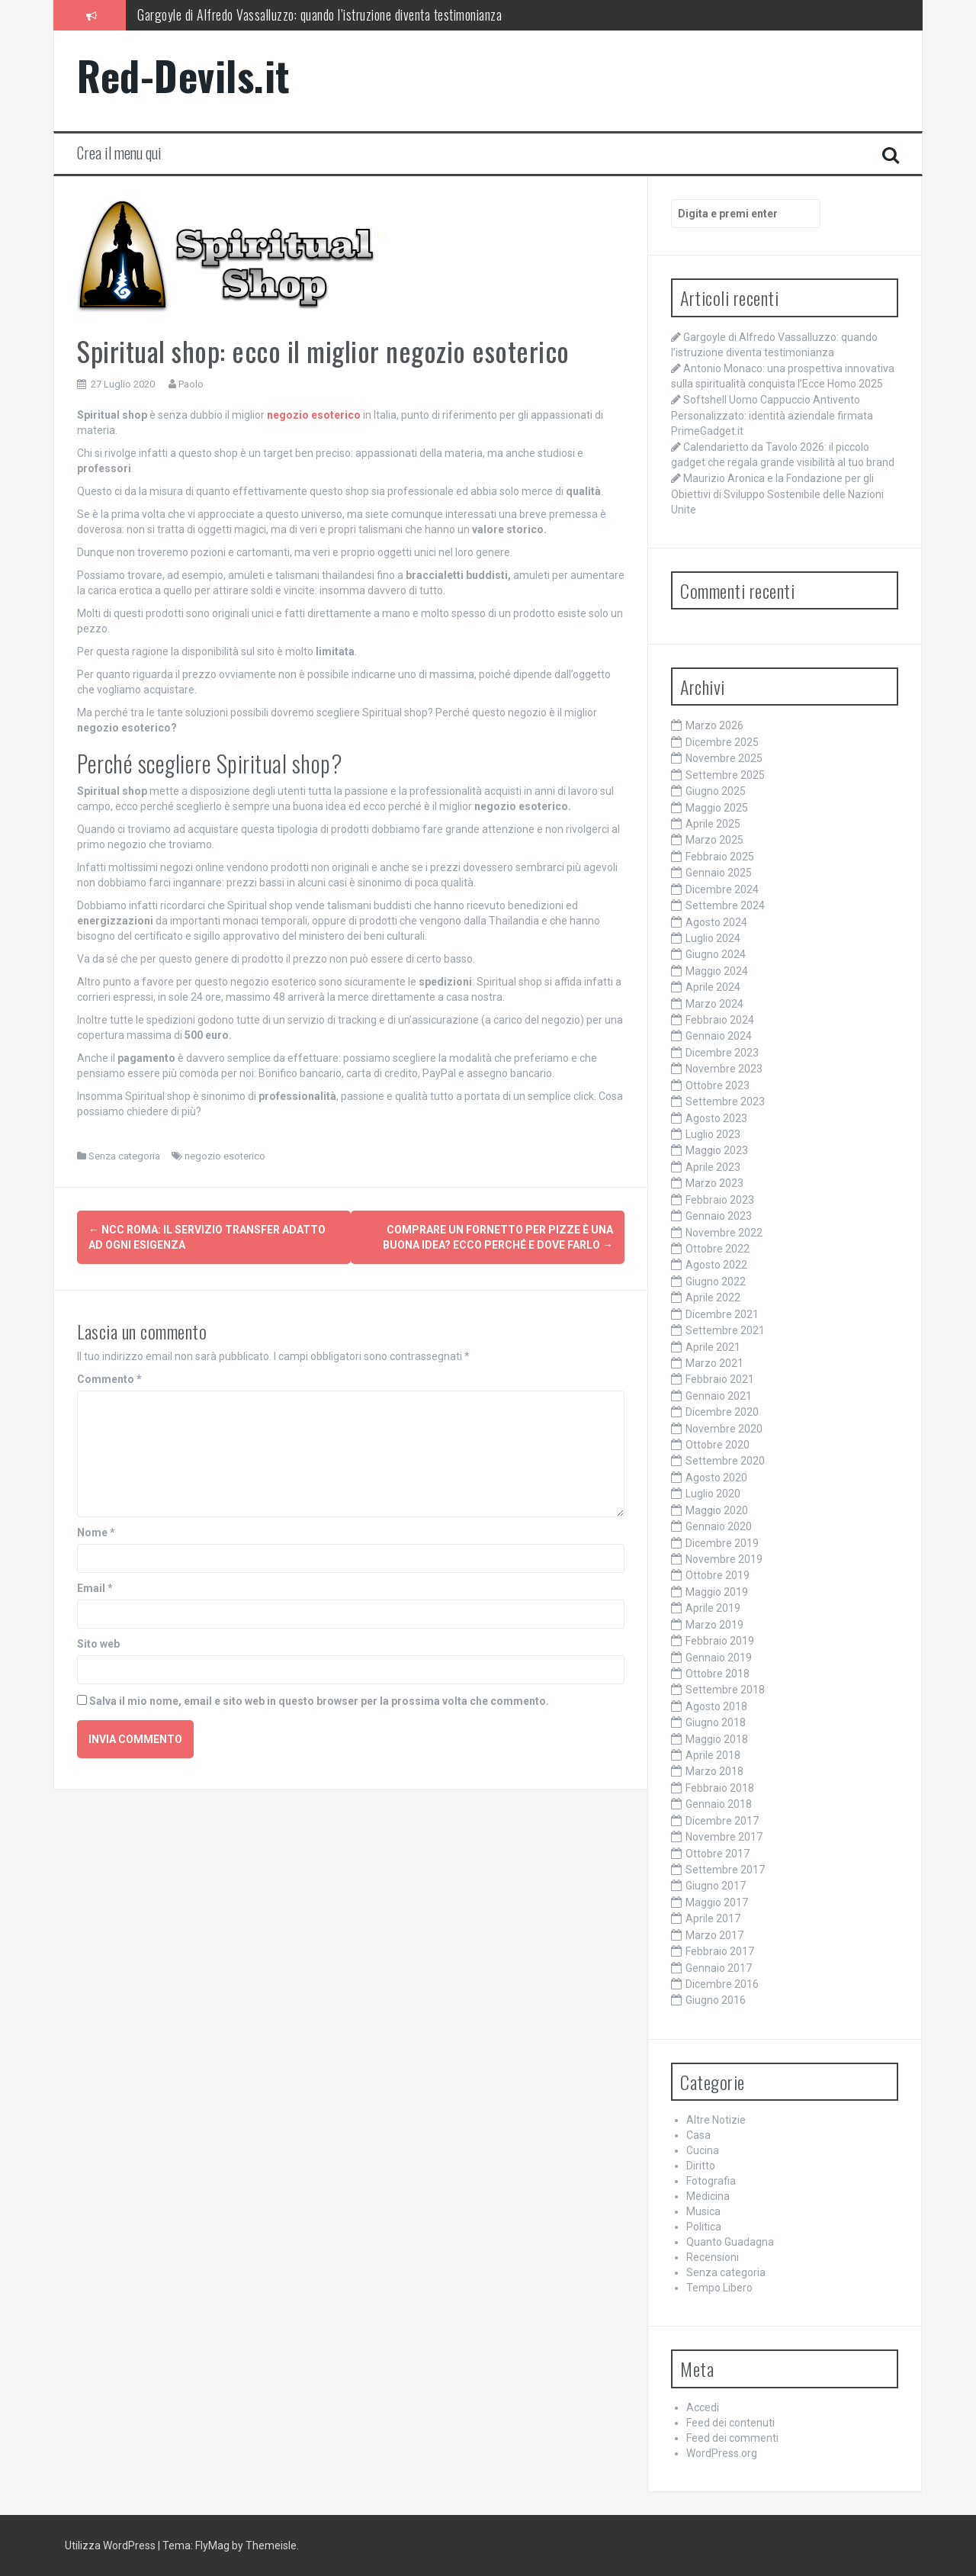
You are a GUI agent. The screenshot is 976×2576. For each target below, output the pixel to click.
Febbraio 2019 (719, 1641)
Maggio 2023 (716, 1150)
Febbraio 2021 (719, 1379)
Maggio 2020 (716, 1510)
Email (95, 1585)
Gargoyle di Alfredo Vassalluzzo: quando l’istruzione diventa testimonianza (319, 14)
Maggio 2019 (716, 1592)
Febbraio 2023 (719, 1200)
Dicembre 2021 (722, 1314)
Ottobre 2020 (717, 1445)
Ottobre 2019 (717, 1575)
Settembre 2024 (725, 905)
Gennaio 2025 (718, 873)
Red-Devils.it (184, 75)
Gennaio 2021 (718, 1396)
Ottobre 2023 (717, 1085)
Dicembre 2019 (722, 1543)
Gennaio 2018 (718, 1804)
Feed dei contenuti (730, 2423)
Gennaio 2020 (718, 1526)
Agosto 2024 (716, 922)
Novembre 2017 (723, 1837)
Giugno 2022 (715, 1281)
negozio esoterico (225, 1156)
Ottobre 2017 (717, 1854)
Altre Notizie (716, 2120)
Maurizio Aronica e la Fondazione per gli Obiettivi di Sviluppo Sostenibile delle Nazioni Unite (777, 493)
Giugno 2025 (715, 791)
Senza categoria (124, 1156)
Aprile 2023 (712, 1167)
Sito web (98, 1641)
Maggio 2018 (716, 1739)
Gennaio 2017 (718, 1968)
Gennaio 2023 (718, 1216)
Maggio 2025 (716, 808)
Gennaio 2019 (718, 1657)
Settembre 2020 (725, 1461)
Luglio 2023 (712, 1134)
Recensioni (712, 2257)
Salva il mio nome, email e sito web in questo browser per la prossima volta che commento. (319, 1698)
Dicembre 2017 (722, 1821)
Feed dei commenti (732, 2438)
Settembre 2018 (725, 1690)
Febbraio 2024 (719, 1020)
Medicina (708, 2196)
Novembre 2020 (723, 1429)
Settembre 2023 (725, 1101)
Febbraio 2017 (719, 1951)
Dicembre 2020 (722, 1412)
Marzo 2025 (714, 840)
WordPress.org (721, 2453)
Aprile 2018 (712, 1755)
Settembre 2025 (725, 775)
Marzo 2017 (714, 1935)
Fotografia (711, 2181)
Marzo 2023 (714, 1183)
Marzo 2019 (714, 1625)
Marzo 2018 (714, 1771)
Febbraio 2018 (719, 1788)
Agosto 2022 (716, 1265)
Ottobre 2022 (717, 1249)
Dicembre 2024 (722, 889)
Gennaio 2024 (718, 1036)
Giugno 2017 (715, 1886)
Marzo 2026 (714, 725)
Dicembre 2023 (722, 1053)
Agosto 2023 (716, 1118)
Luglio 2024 (712, 938)
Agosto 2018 (716, 1706)
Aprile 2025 (712, 824)
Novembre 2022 (723, 1233)
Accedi (702, 2407)
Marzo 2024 (714, 1004)
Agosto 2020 (716, 1477)
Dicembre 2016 (722, 1984)
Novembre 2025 (723, 758)
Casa (698, 2135)
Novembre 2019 (723, 1559)
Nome (96, 1529)
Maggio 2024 (716, 971)
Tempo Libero (719, 2288)
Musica (703, 2211)
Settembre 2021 (725, 1330)
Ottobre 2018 (717, 1673)
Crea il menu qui (119, 152)
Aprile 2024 (712, 987)
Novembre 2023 (723, 1069)
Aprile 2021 (712, 1347)
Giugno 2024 (715, 954)
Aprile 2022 (712, 1297)
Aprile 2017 (712, 1918)
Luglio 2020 (712, 1493)
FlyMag (212, 2545)
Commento (109, 1376)
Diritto (700, 2166)
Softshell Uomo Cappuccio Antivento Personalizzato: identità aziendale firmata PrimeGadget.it (772, 415)
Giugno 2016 (715, 2000)
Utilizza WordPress (110, 2545)
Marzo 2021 (714, 1363)
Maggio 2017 (716, 1902)
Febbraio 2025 (719, 857)
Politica (703, 2227)
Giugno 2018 (715, 1722)
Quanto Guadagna (730, 2242)
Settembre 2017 (725, 1870)
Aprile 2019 (712, 1608)
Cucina (702, 2150)
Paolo (191, 384)
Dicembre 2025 (722, 742)
